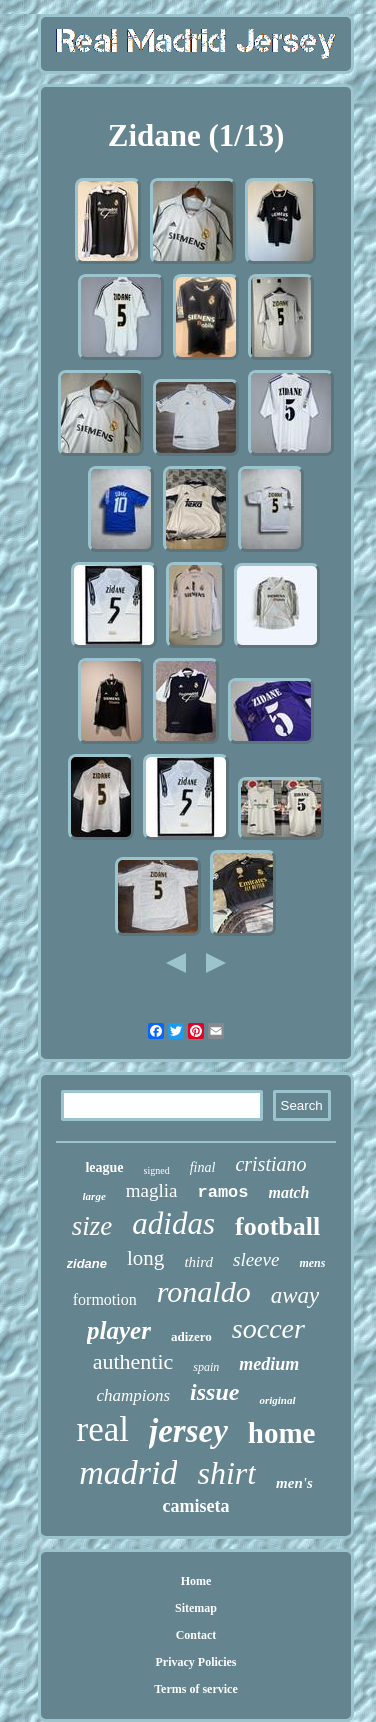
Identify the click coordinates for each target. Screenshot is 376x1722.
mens (312, 1263)
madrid (128, 1472)
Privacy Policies (195, 1662)
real (103, 1429)
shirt (226, 1473)
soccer (268, 1328)
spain (206, 1367)
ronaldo (204, 1291)
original (277, 1400)
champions (133, 1395)
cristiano (270, 1164)
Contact (196, 1635)
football (277, 1226)
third (198, 1262)
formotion (105, 1299)
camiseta (196, 1506)
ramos (223, 1192)
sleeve (256, 1259)
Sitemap (196, 1608)
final (203, 1167)
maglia (152, 1190)
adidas (173, 1223)
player (119, 1330)
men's (294, 1483)
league (104, 1167)
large (94, 1196)
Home (196, 1581)
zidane (87, 1263)
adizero (191, 1336)
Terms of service (196, 1689)
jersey (188, 1431)
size (92, 1226)
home (282, 1433)
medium (269, 1364)
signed (157, 1170)
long (145, 1258)
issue (214, 1392)
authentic (133, 1361)
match (289, 1192)
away (295, 1295)
